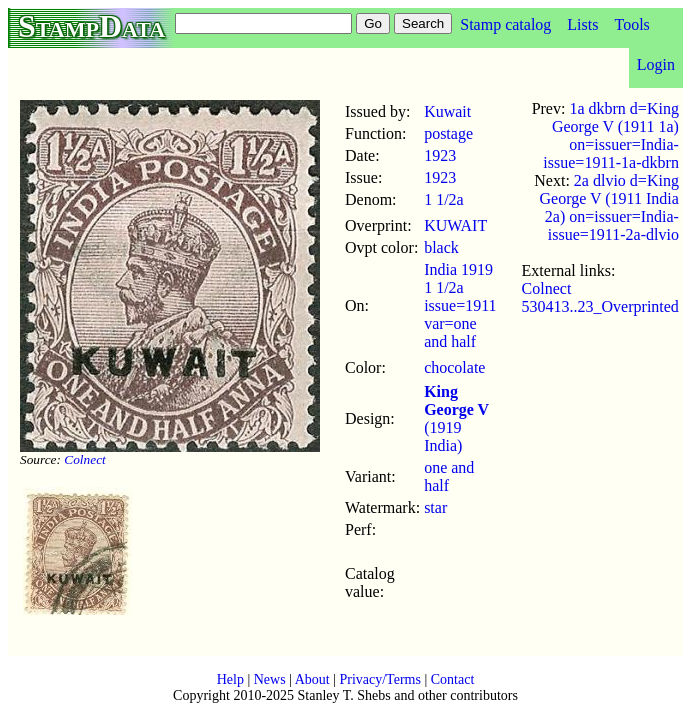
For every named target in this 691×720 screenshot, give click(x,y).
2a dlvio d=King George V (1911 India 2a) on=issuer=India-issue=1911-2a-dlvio (608, 207)
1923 (440, 155)
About (312, 679)
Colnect (84, 459)
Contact (453, 679)
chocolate (454, 367)
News (270, 679)
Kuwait (447, 111)
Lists (582, 24)
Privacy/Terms (379, 679)
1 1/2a (444, 199)
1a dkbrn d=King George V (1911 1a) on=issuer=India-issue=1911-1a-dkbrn (611, 135)
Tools (631, 24)
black (441, 247)
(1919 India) (456, 418)
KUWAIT (455, 225)
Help (230, 679)
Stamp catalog (505, 24)
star (435, 507)
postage (448, 133)
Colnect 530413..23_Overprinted (600, 297)
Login (656, 64)
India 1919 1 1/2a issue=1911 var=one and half (460, 305)
